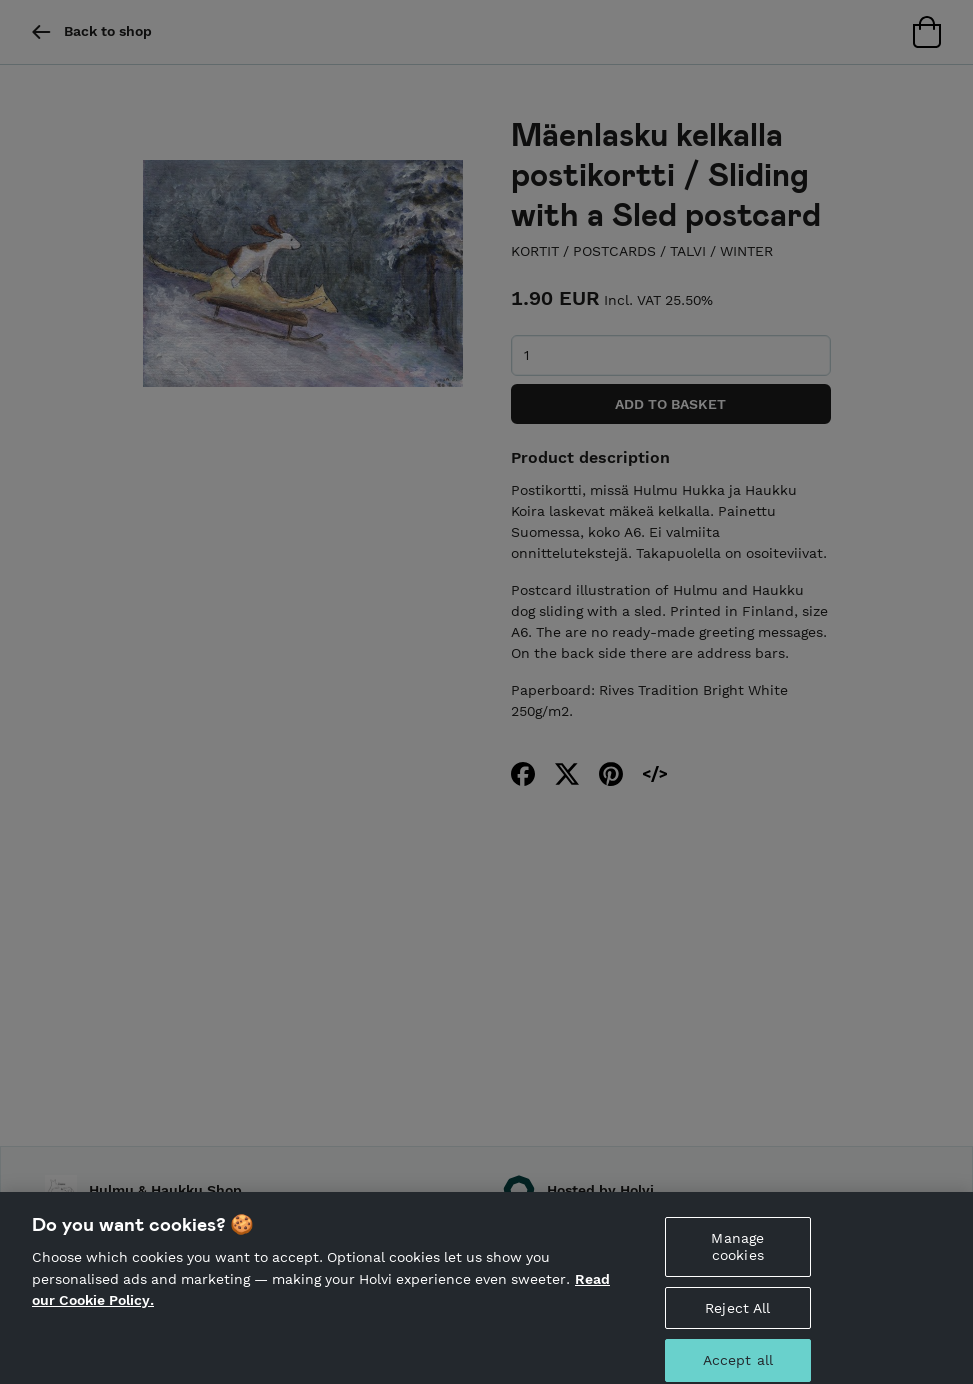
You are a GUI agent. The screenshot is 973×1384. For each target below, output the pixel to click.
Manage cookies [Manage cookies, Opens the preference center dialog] (737, 1254)
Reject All (737, 1315)
